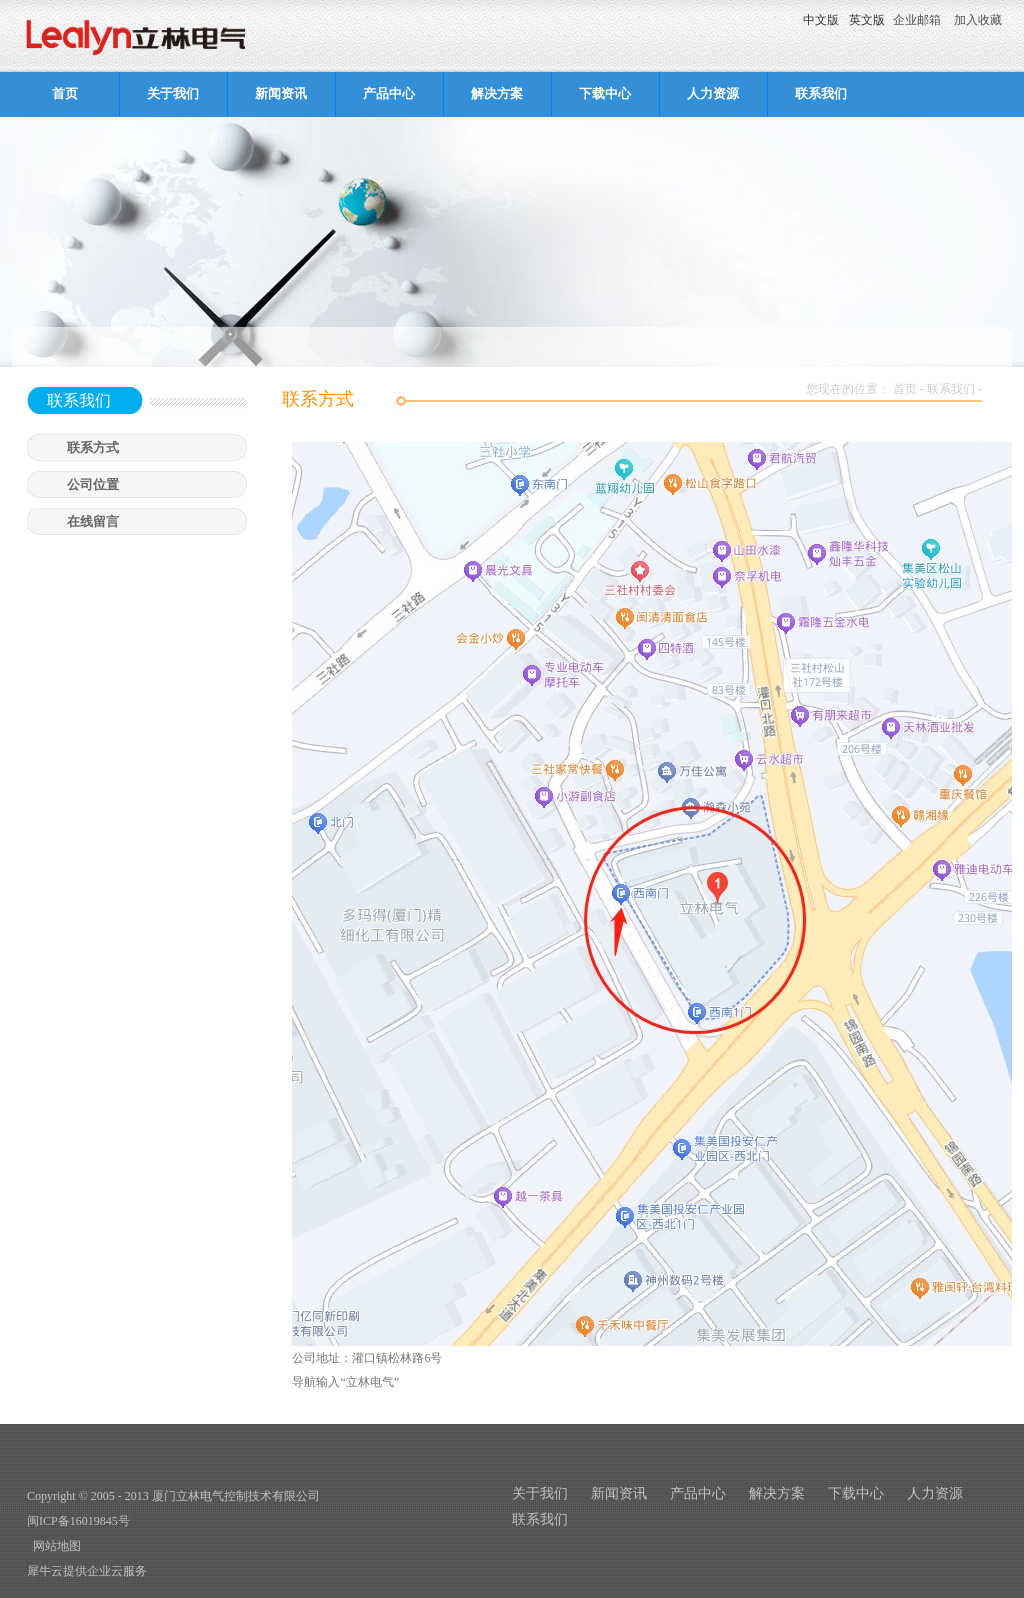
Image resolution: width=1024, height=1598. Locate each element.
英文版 (867, 20)
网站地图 (54, 1546)
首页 (65, 93)
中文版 (821, 20)
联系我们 (951, 389)
